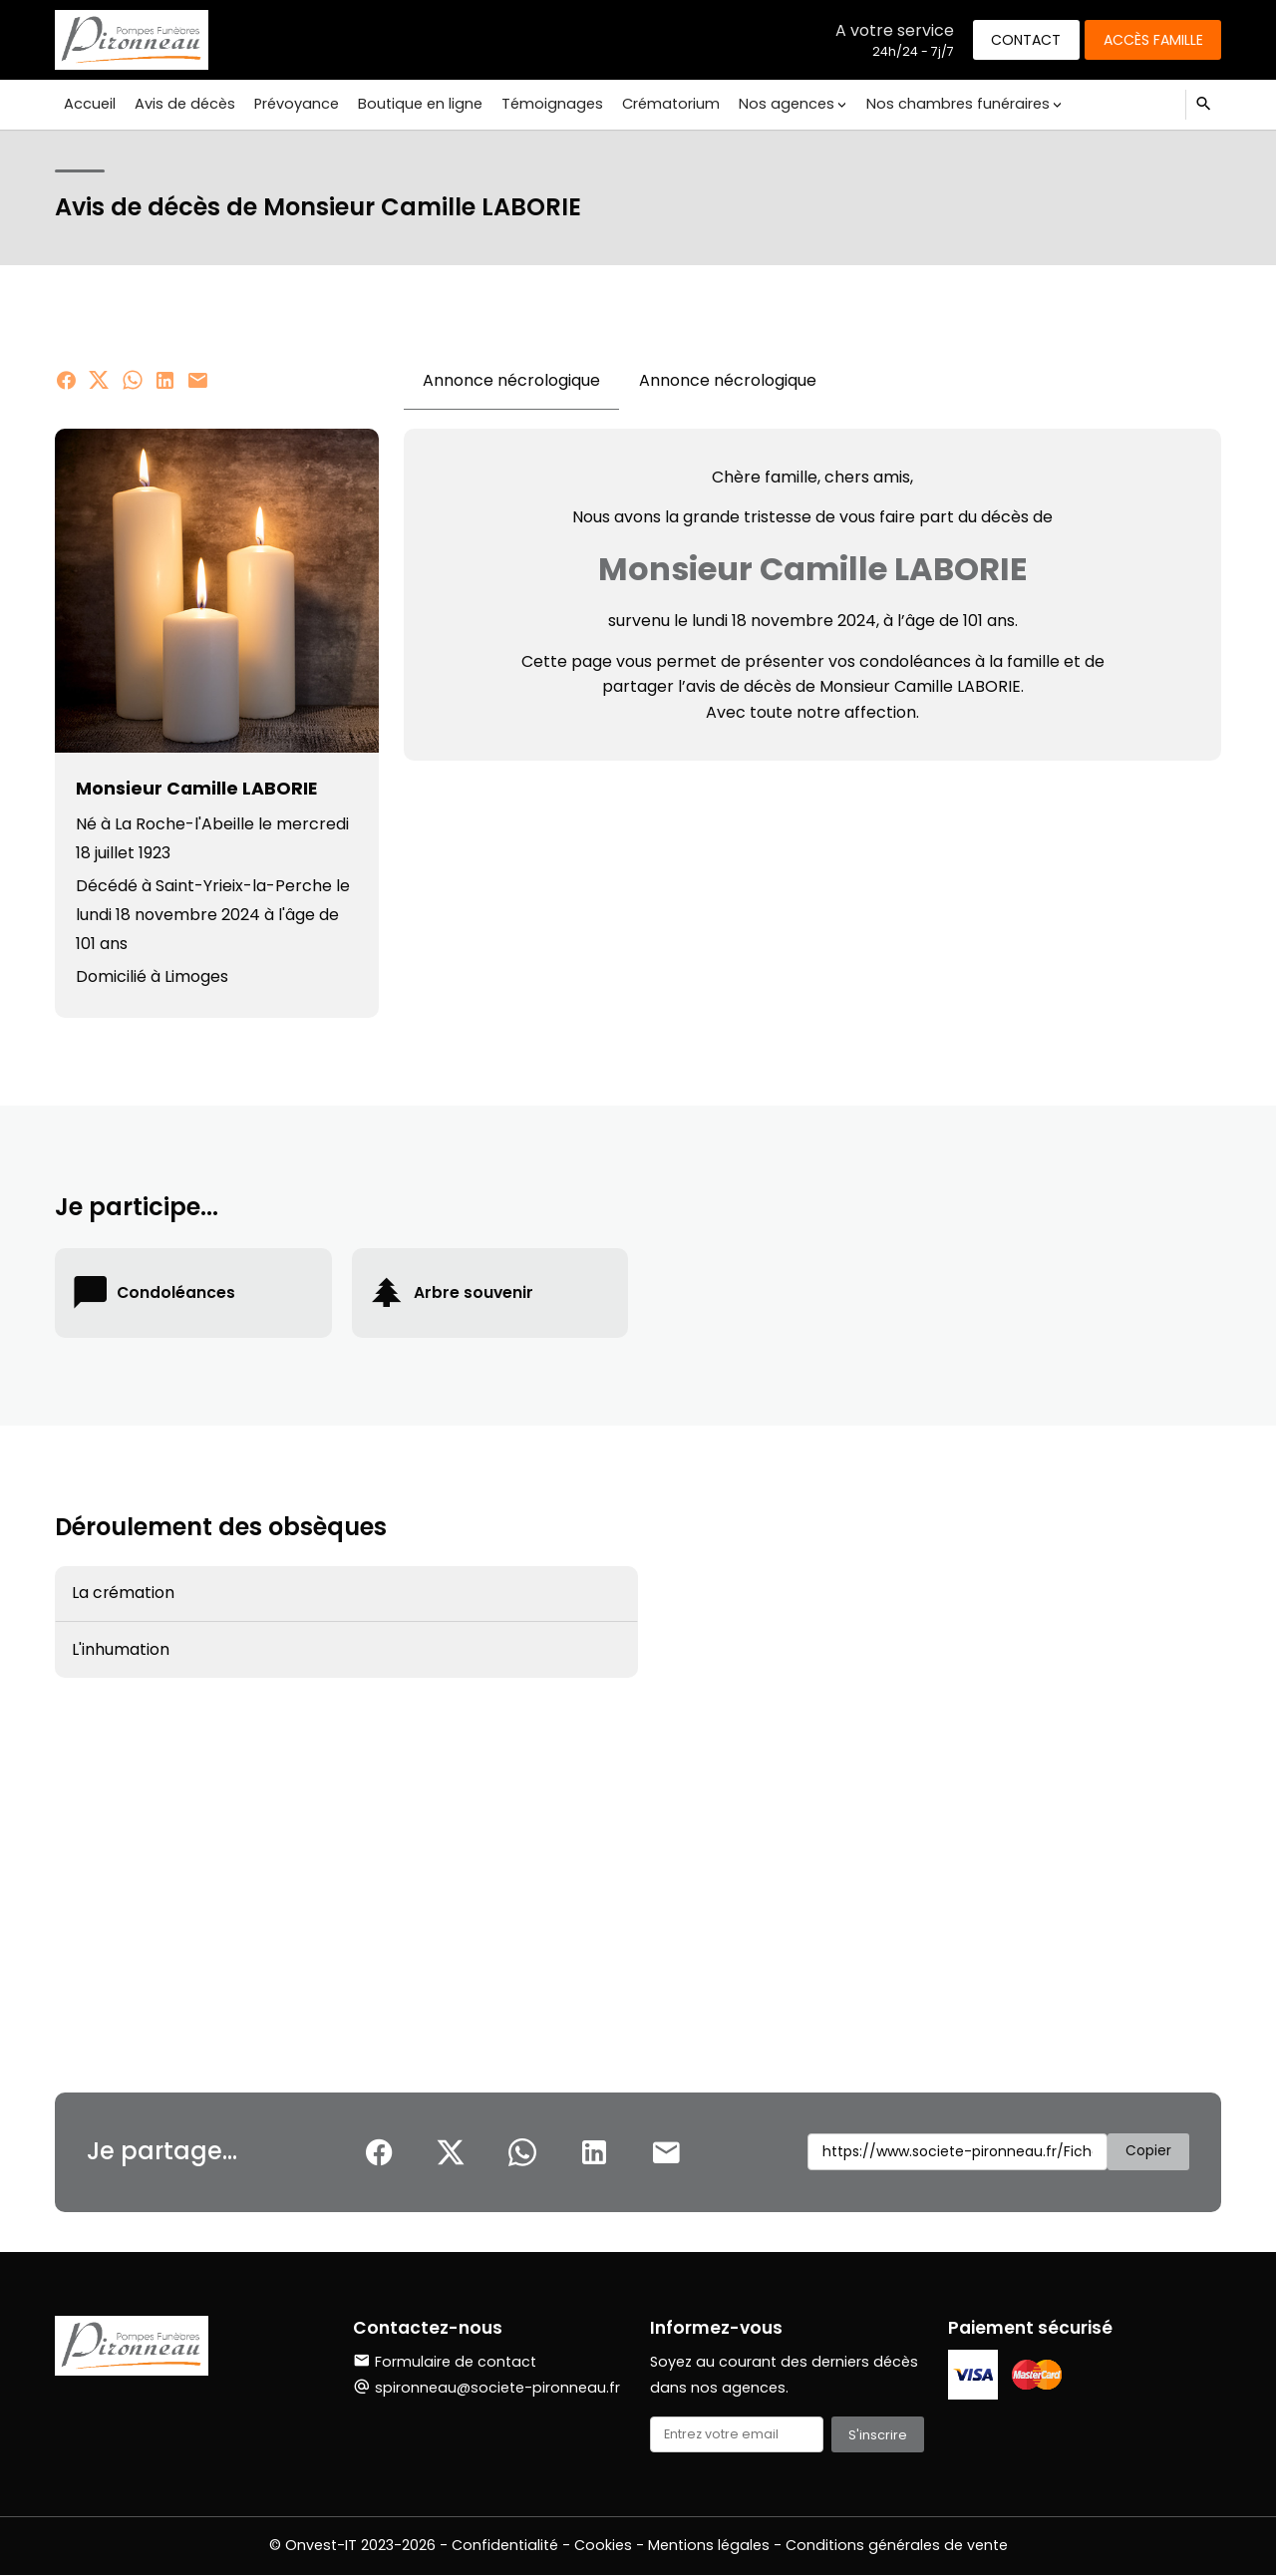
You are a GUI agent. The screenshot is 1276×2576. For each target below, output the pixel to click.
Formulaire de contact (444, 2362)
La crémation (123, 1593)
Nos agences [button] (775, 104)
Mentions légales (709, 2546)
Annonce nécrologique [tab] (511, 380)
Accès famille (1151, 39)
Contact (1022, 39)
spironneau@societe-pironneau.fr (497, 2388)
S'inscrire (877, 2434)
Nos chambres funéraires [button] (945, 104)
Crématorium (662, 104)
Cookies (603, 2546)
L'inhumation (120, 1651)
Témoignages (545, 104)
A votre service (888, 29)
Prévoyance (292, 104)
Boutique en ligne (414, 104)
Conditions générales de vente (897, 2546)
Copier (1148, 2151)
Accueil (90, 104)
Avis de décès (183, 104)
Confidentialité (505, 2546)
